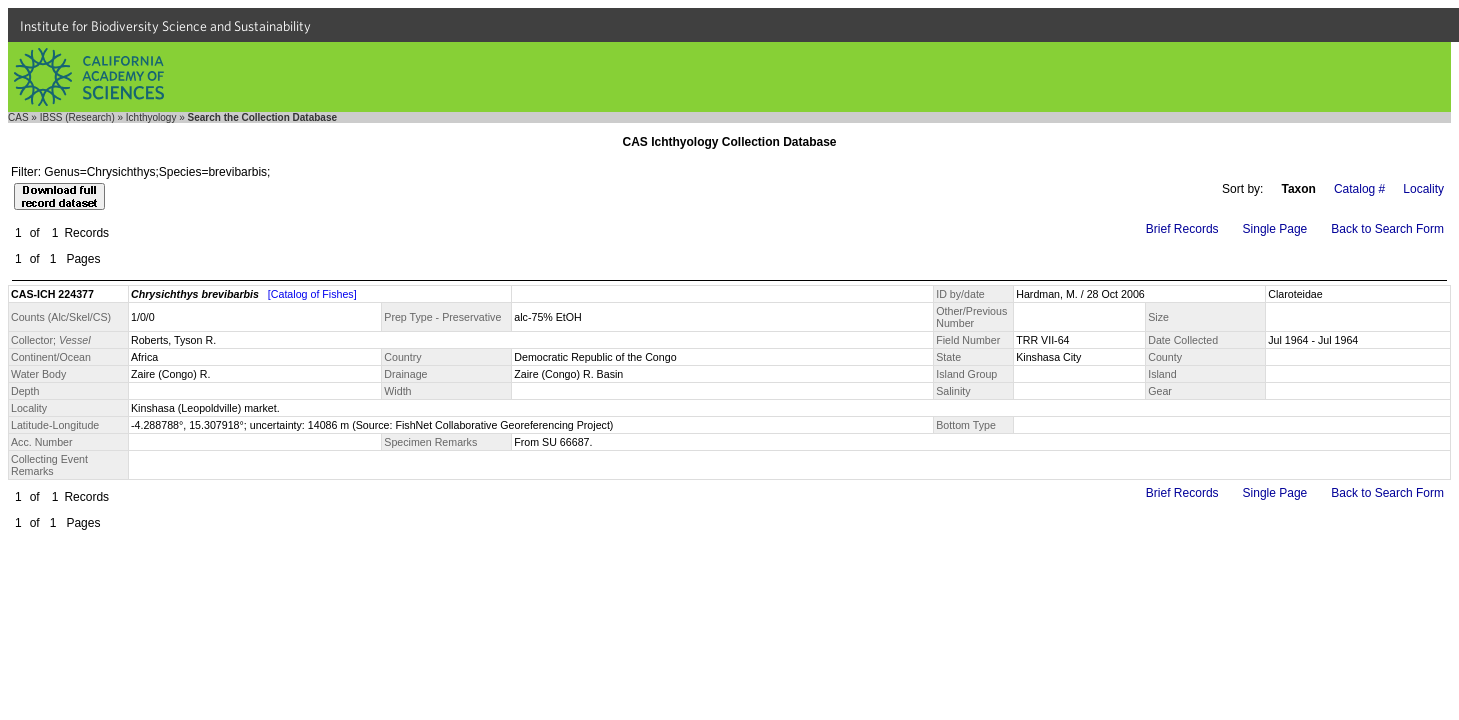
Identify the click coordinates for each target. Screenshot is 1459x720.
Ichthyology (151, 117)
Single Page (1275, 229)
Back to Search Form (1387, 229)
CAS (18, 117)
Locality (1423, 189)
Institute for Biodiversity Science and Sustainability (165, 26)
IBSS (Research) (77, 117)
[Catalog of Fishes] (312, 294)
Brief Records (1182, 229)
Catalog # (1359, 189)
